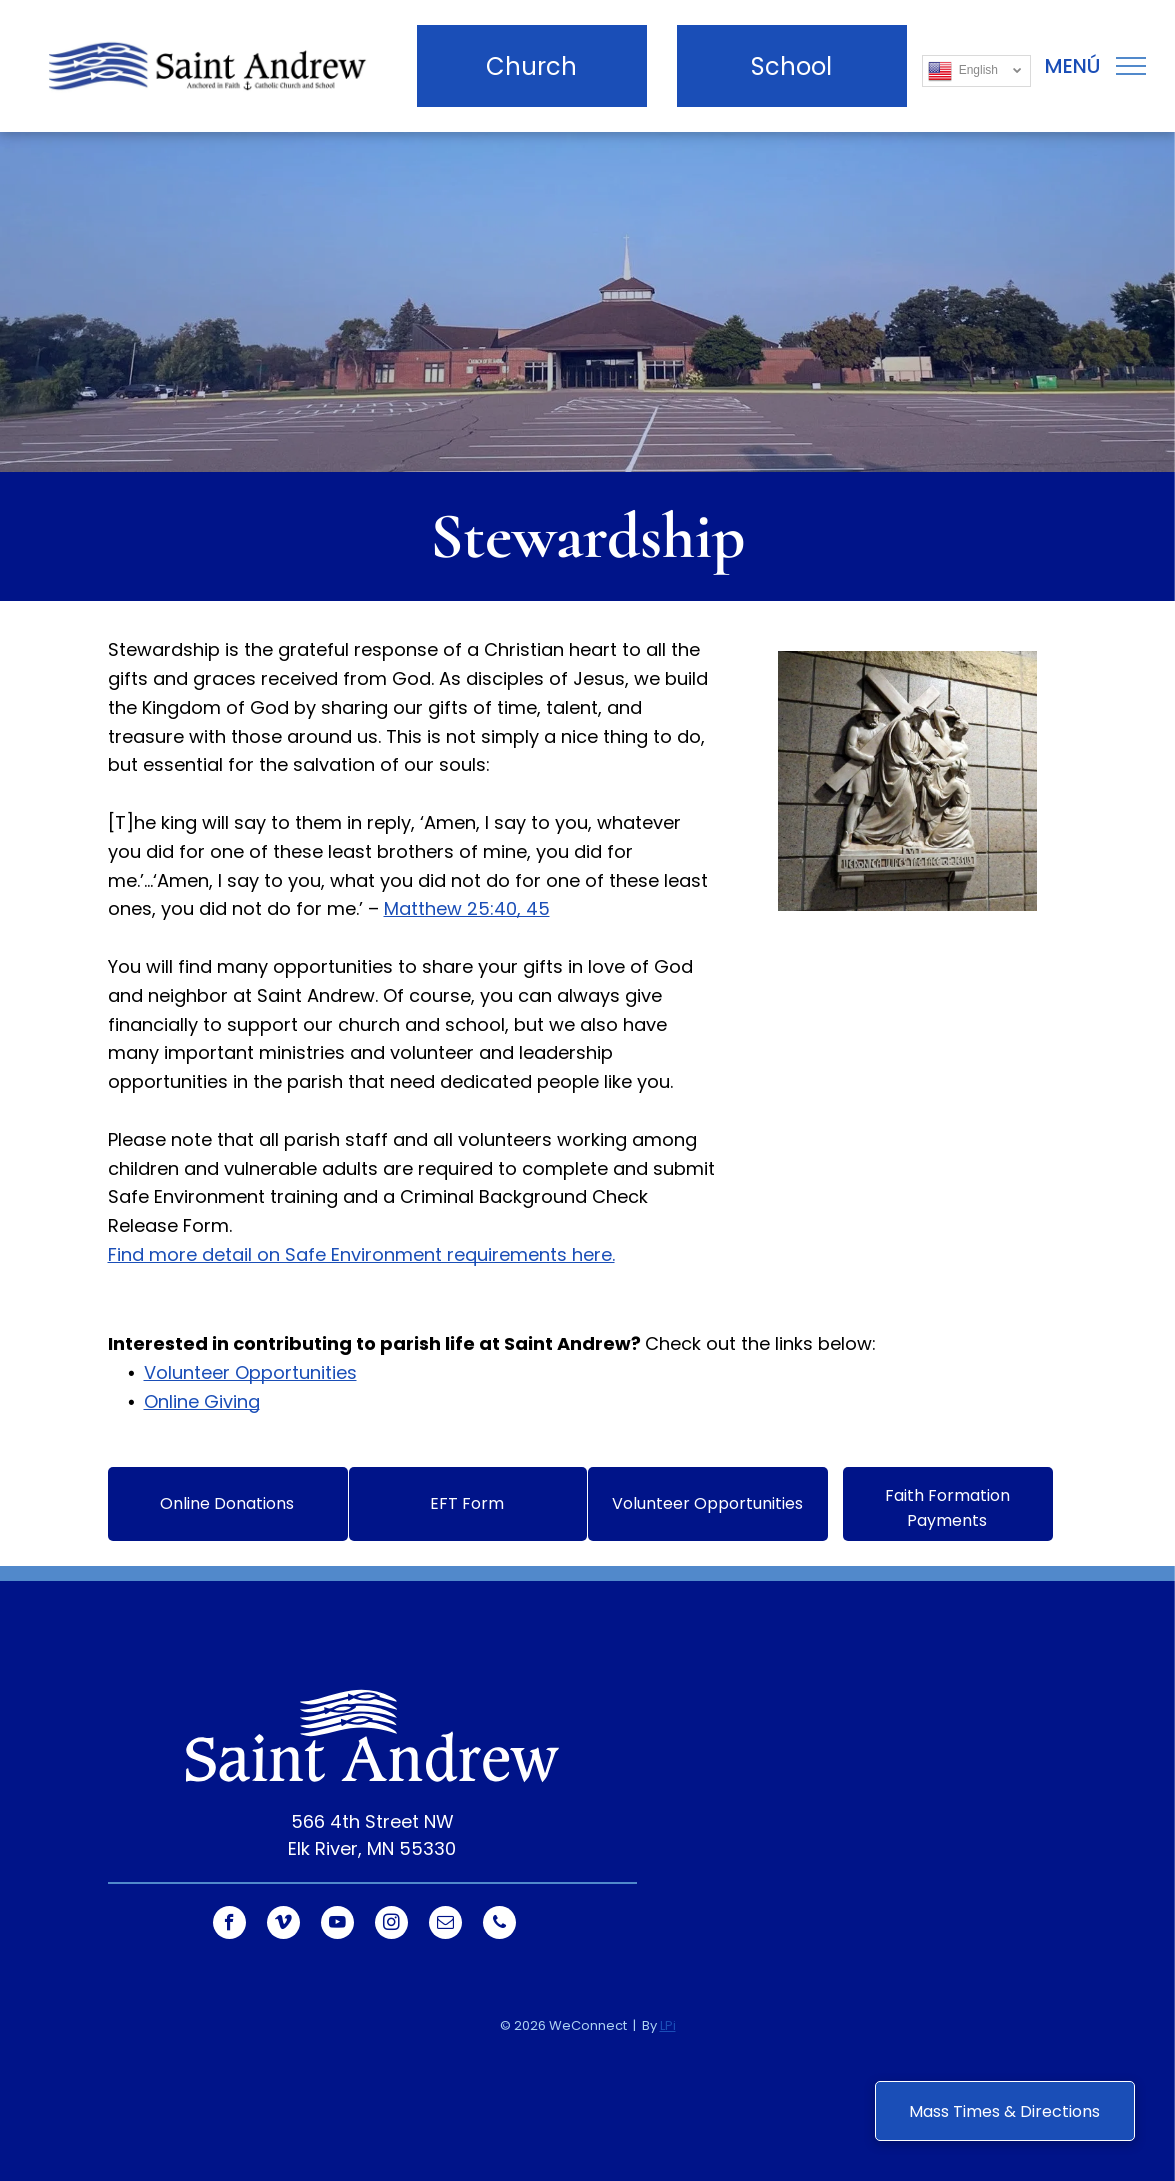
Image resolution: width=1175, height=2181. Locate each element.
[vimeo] (283, 1925)
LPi (668, 2025)
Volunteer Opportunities (250, 1372)
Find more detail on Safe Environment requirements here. (361, 1254)
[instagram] (391, 1925)
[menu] (1131, 66)
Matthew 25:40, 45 (467, 908)
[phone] (499, 1925)
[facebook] (229, 1925)
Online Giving (202, 1401)
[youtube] (337, 1925)
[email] (445, 1925)
